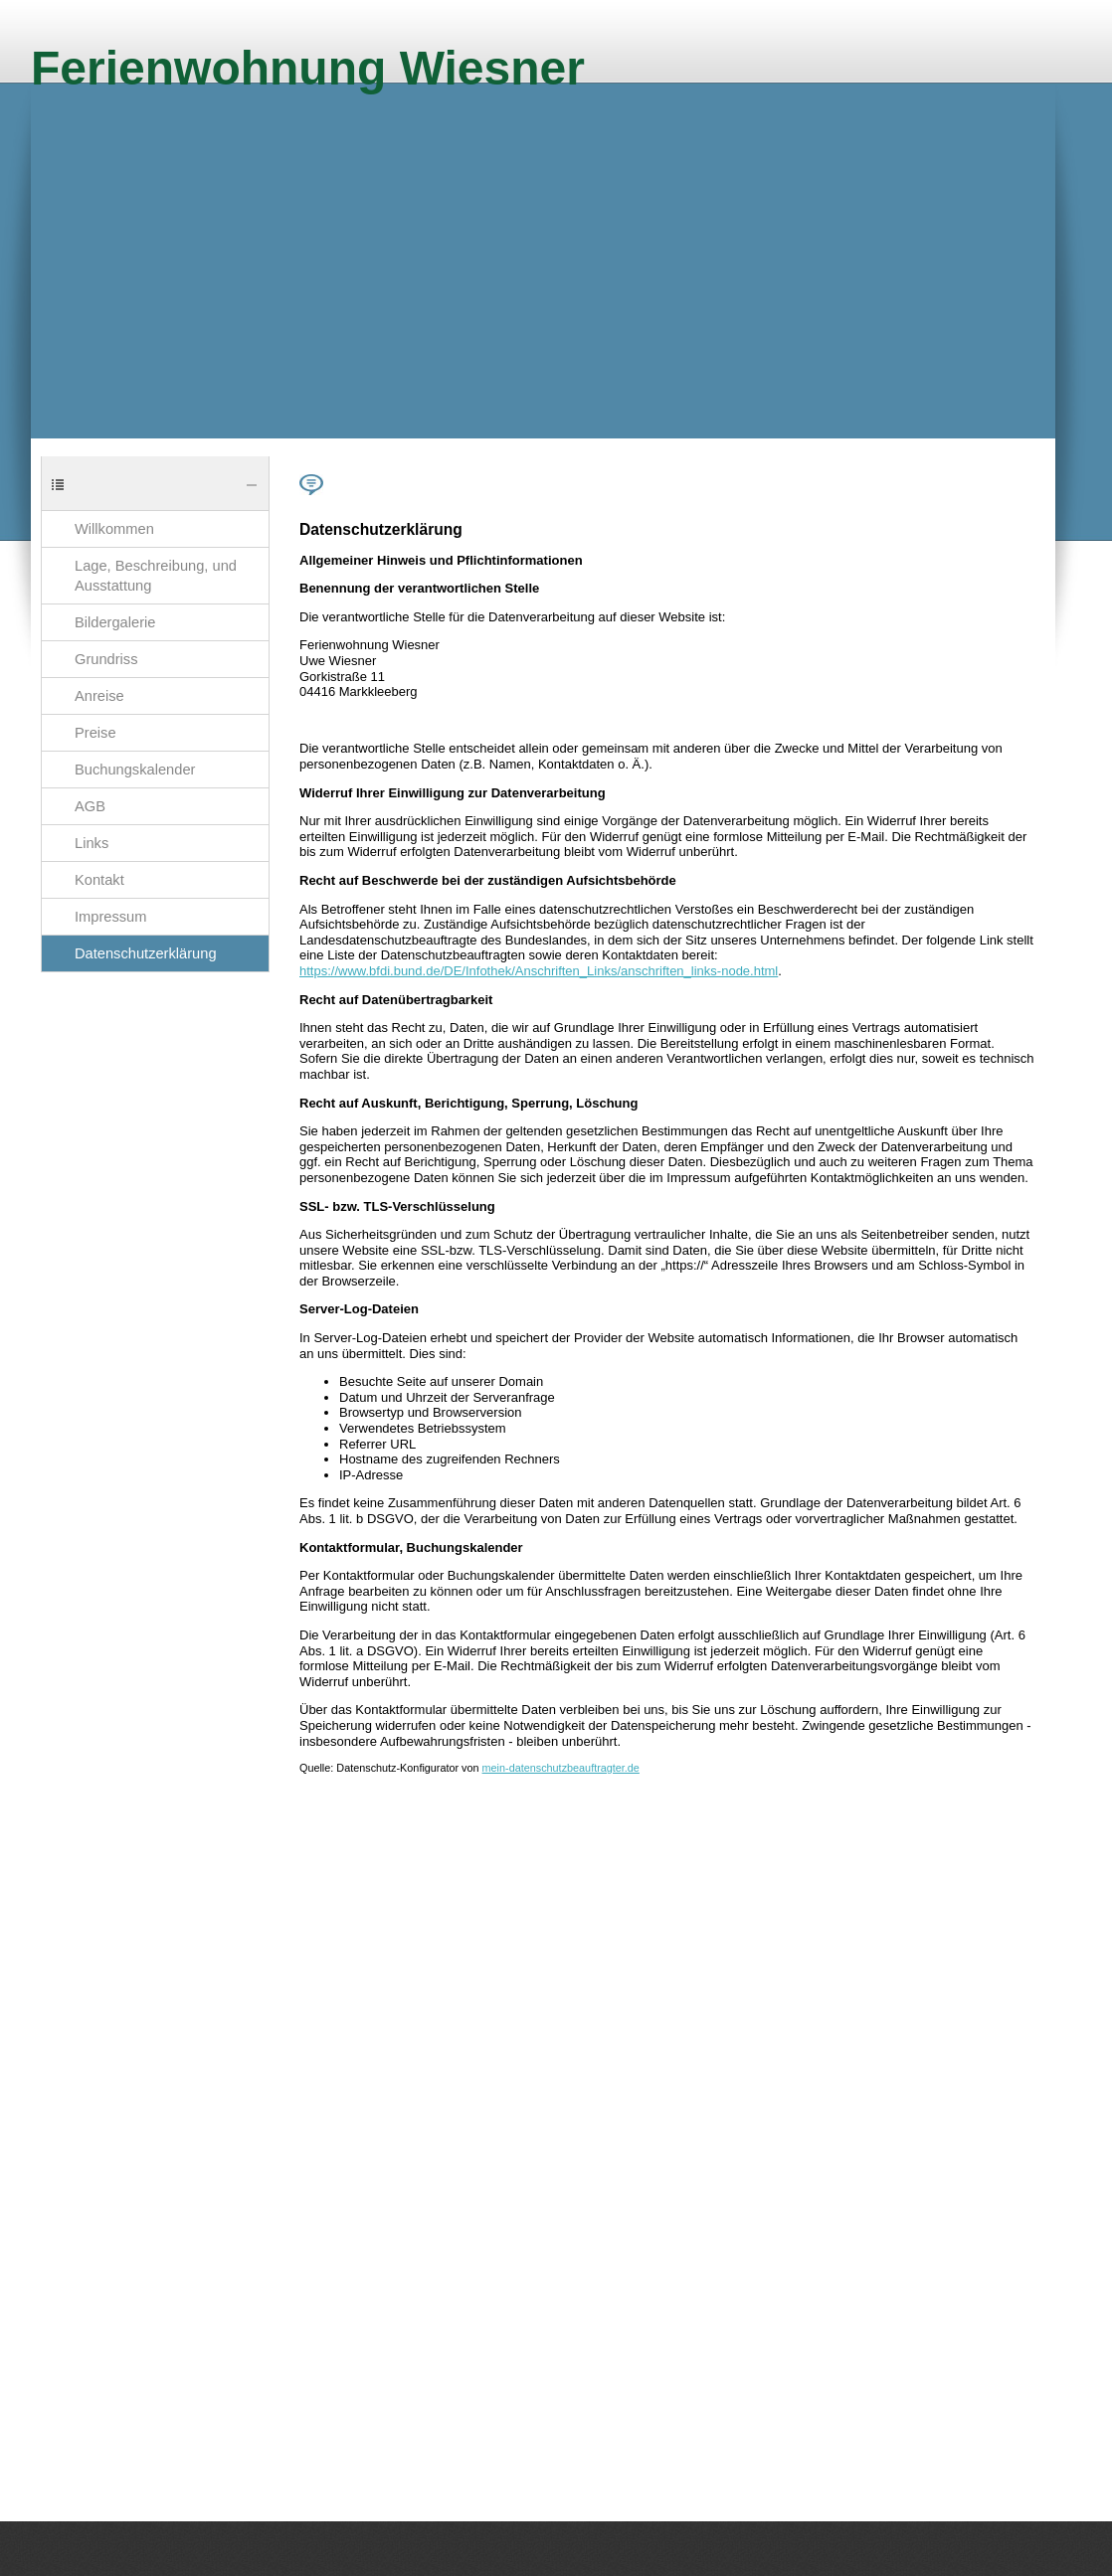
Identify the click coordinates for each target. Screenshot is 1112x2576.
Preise (95, 733)
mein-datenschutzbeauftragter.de (561, 1768)
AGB (90, 806)
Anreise (99, 696)
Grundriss (106, 659)
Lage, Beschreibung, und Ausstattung (156, 576)
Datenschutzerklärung (146, 953)
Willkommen (114, 529)
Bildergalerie (115, 622)
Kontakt (99, 880)
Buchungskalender (135, 769)
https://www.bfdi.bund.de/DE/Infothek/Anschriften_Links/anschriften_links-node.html (538, 970)
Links (91, 843)
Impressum (110, 917)
